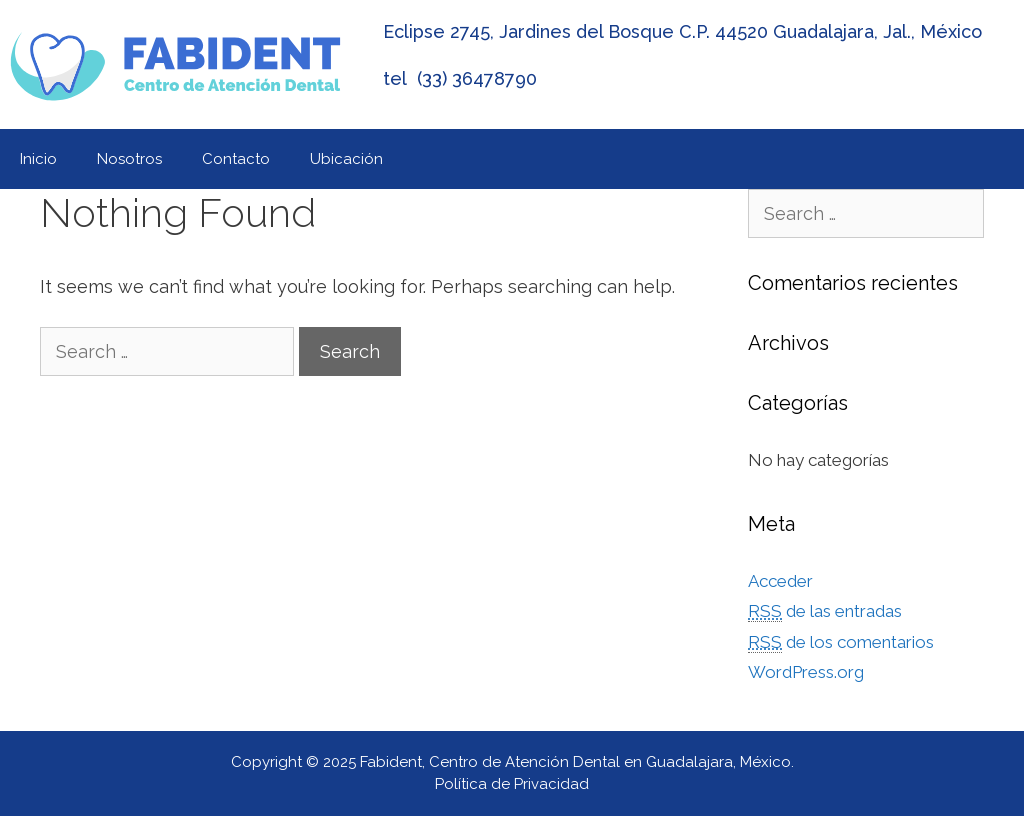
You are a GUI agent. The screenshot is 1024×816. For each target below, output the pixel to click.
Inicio (38, 159)
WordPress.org (806, 672)
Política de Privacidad (512, 784)
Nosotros (129, 159)
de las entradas (825, 611)
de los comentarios (841, 642)
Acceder (780, 581)
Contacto (236, 159)
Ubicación (346, 159)
